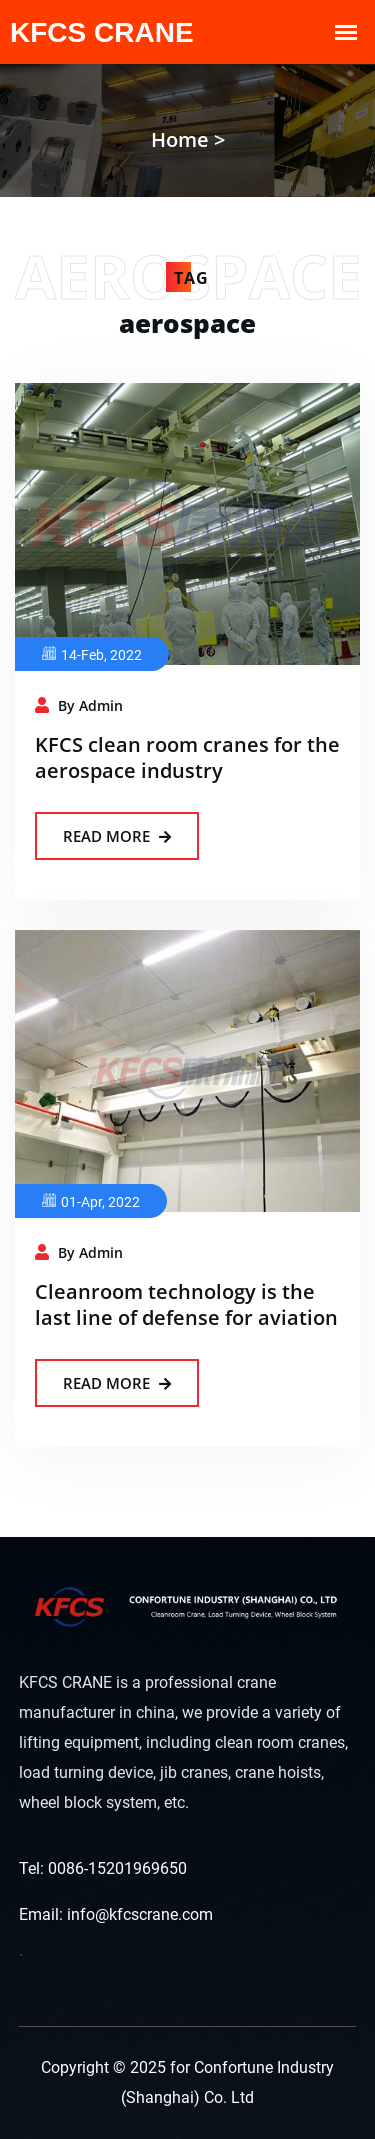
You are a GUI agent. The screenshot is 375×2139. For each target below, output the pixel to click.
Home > (188, 139)
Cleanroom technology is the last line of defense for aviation (186, 1304)
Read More (117, 836)
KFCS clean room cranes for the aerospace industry (187, 757)
